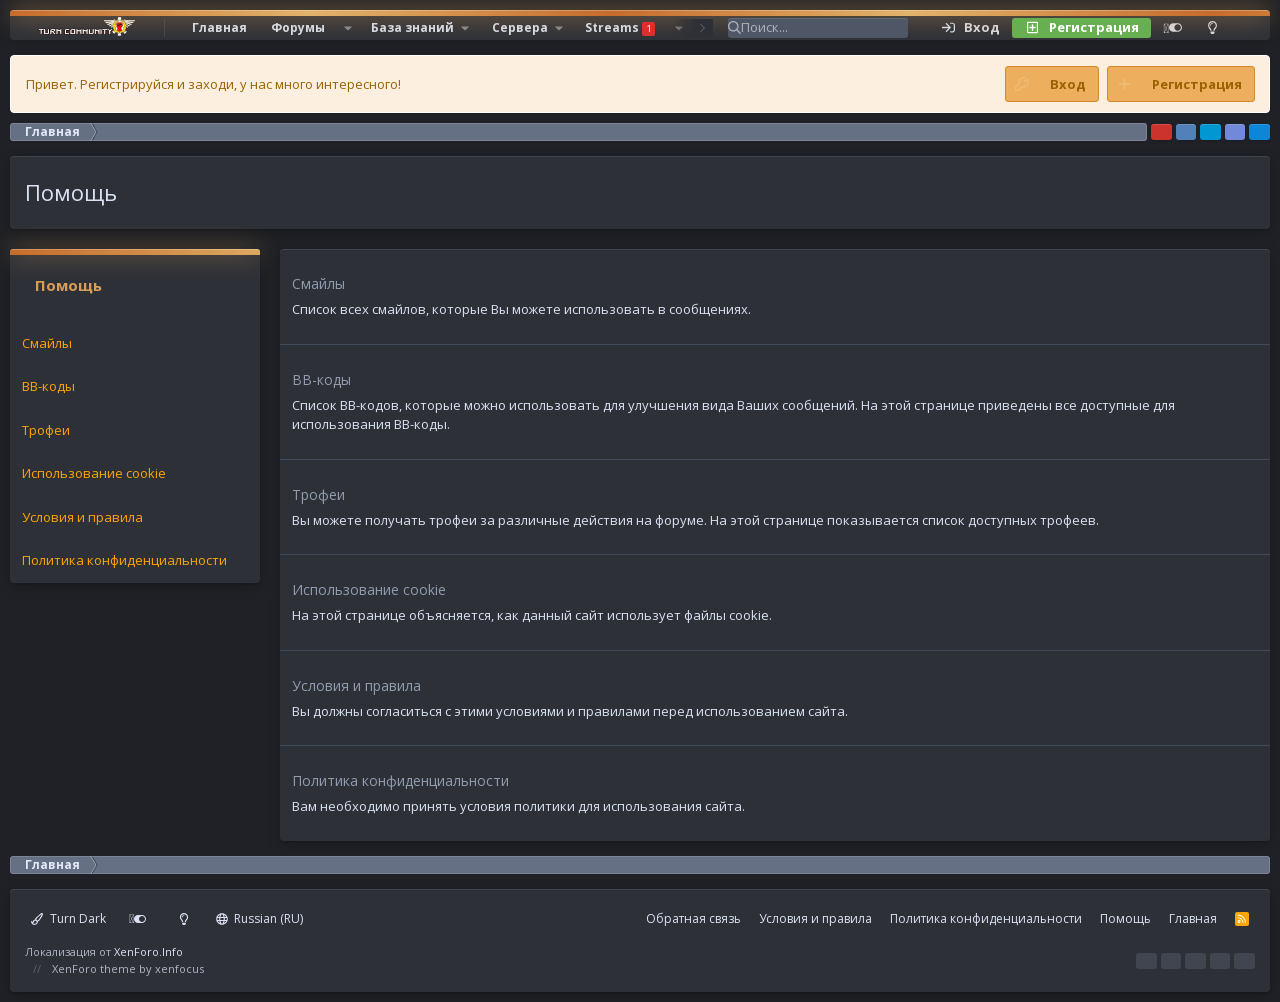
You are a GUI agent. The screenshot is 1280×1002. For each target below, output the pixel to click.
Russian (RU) (260, 918)
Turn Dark (68, 918)
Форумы (298, 27)
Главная (219, 27)
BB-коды (48, 386)
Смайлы (47, 343)
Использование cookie (94, 473)
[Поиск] (824, 28)
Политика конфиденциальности (124, 560)
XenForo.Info (148, 951)
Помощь (1125, 918)
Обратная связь (693, 918)
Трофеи (46, 430)
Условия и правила (82, 517)
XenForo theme (94, 968)
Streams (620, 27)
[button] (348, 28)
